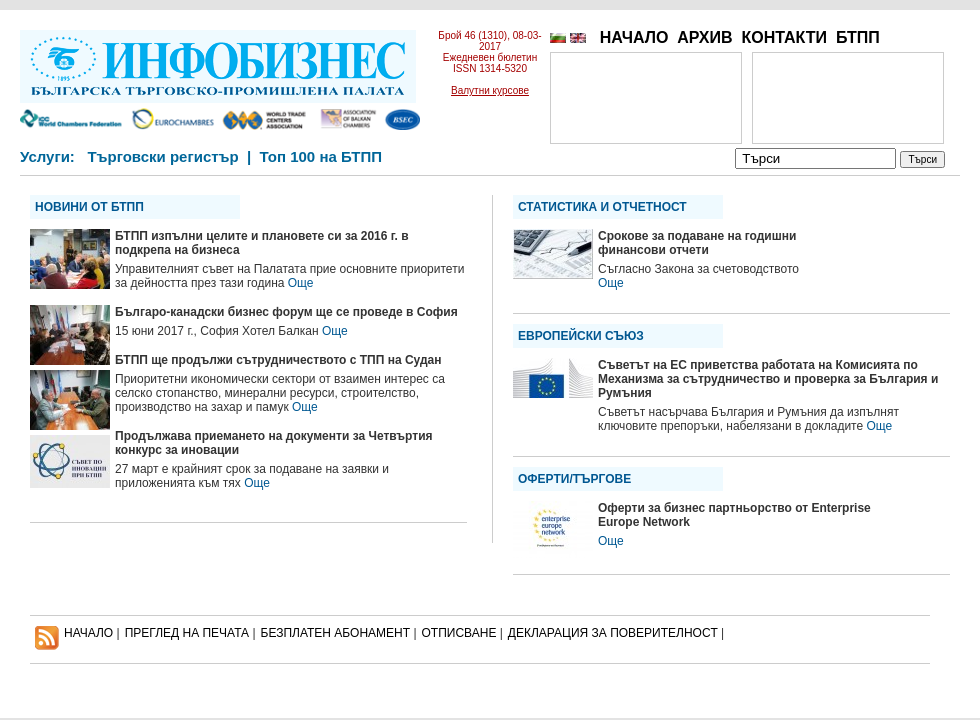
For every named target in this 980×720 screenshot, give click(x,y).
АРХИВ (704, 37)
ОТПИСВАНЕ (459, 633)
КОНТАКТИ (784, 37)
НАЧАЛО (634, 37)
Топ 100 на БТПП (321, 156)
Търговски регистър (162, 156)
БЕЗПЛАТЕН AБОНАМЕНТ (336, 633)
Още (301, 283)
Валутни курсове (490, 90)
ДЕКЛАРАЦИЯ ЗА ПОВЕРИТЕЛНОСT (613, 633)
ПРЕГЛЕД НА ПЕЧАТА (187, 633)
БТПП (858, 37)
